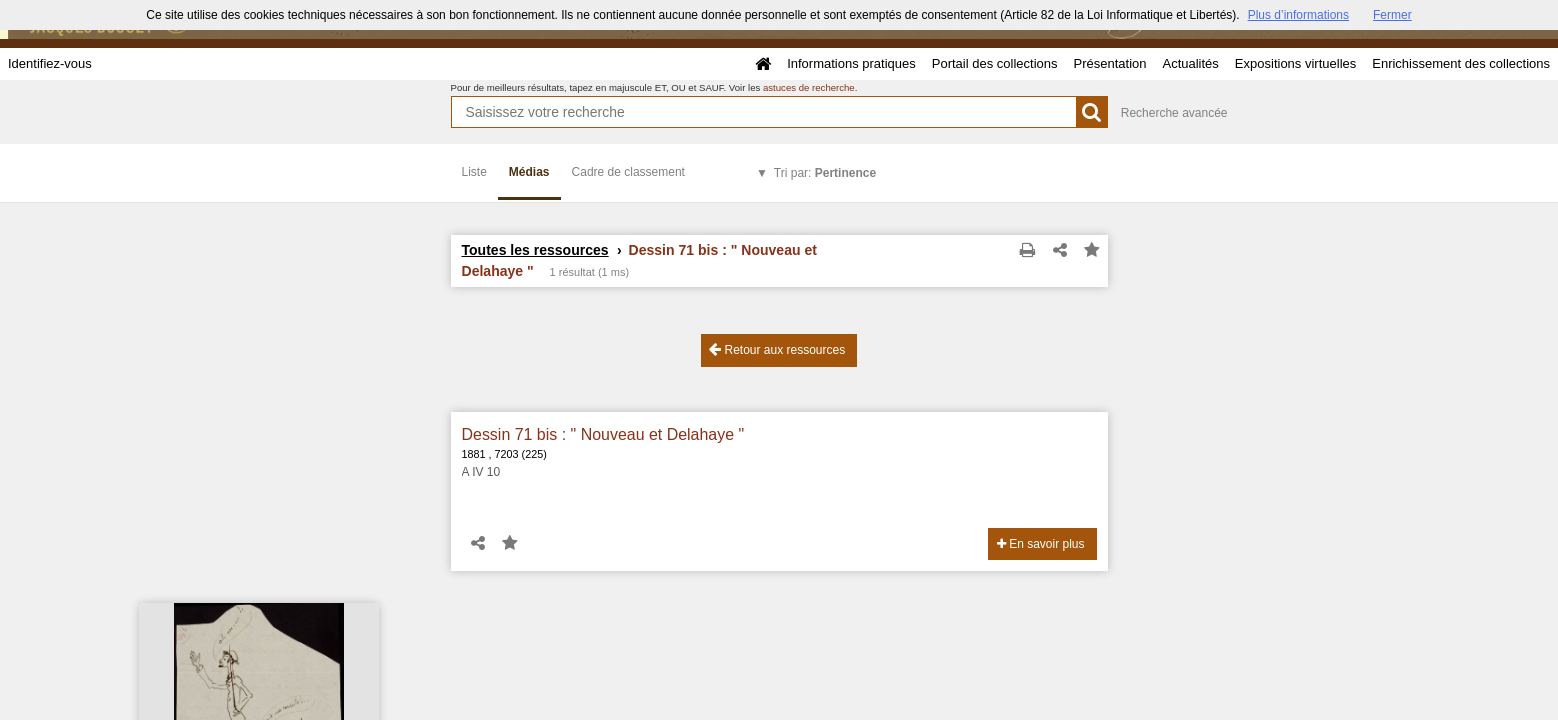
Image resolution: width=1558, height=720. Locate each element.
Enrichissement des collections (1461, 63)
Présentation (1109, 63)
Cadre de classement (628, 172)
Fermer (1392, 15)
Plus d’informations (1298, 15)
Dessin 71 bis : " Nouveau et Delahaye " (603, 434)
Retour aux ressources (777, 349)
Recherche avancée (1174, 113)
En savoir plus (1041, 544)
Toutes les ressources (535, 250)
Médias (529, 172)
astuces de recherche (809, 87)
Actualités (1190, 63)
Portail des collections (995, 63)
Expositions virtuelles (1295, 63)
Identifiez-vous (50, 63)
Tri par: (825, 173)
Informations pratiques (851, 63)
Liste (474, 172)
